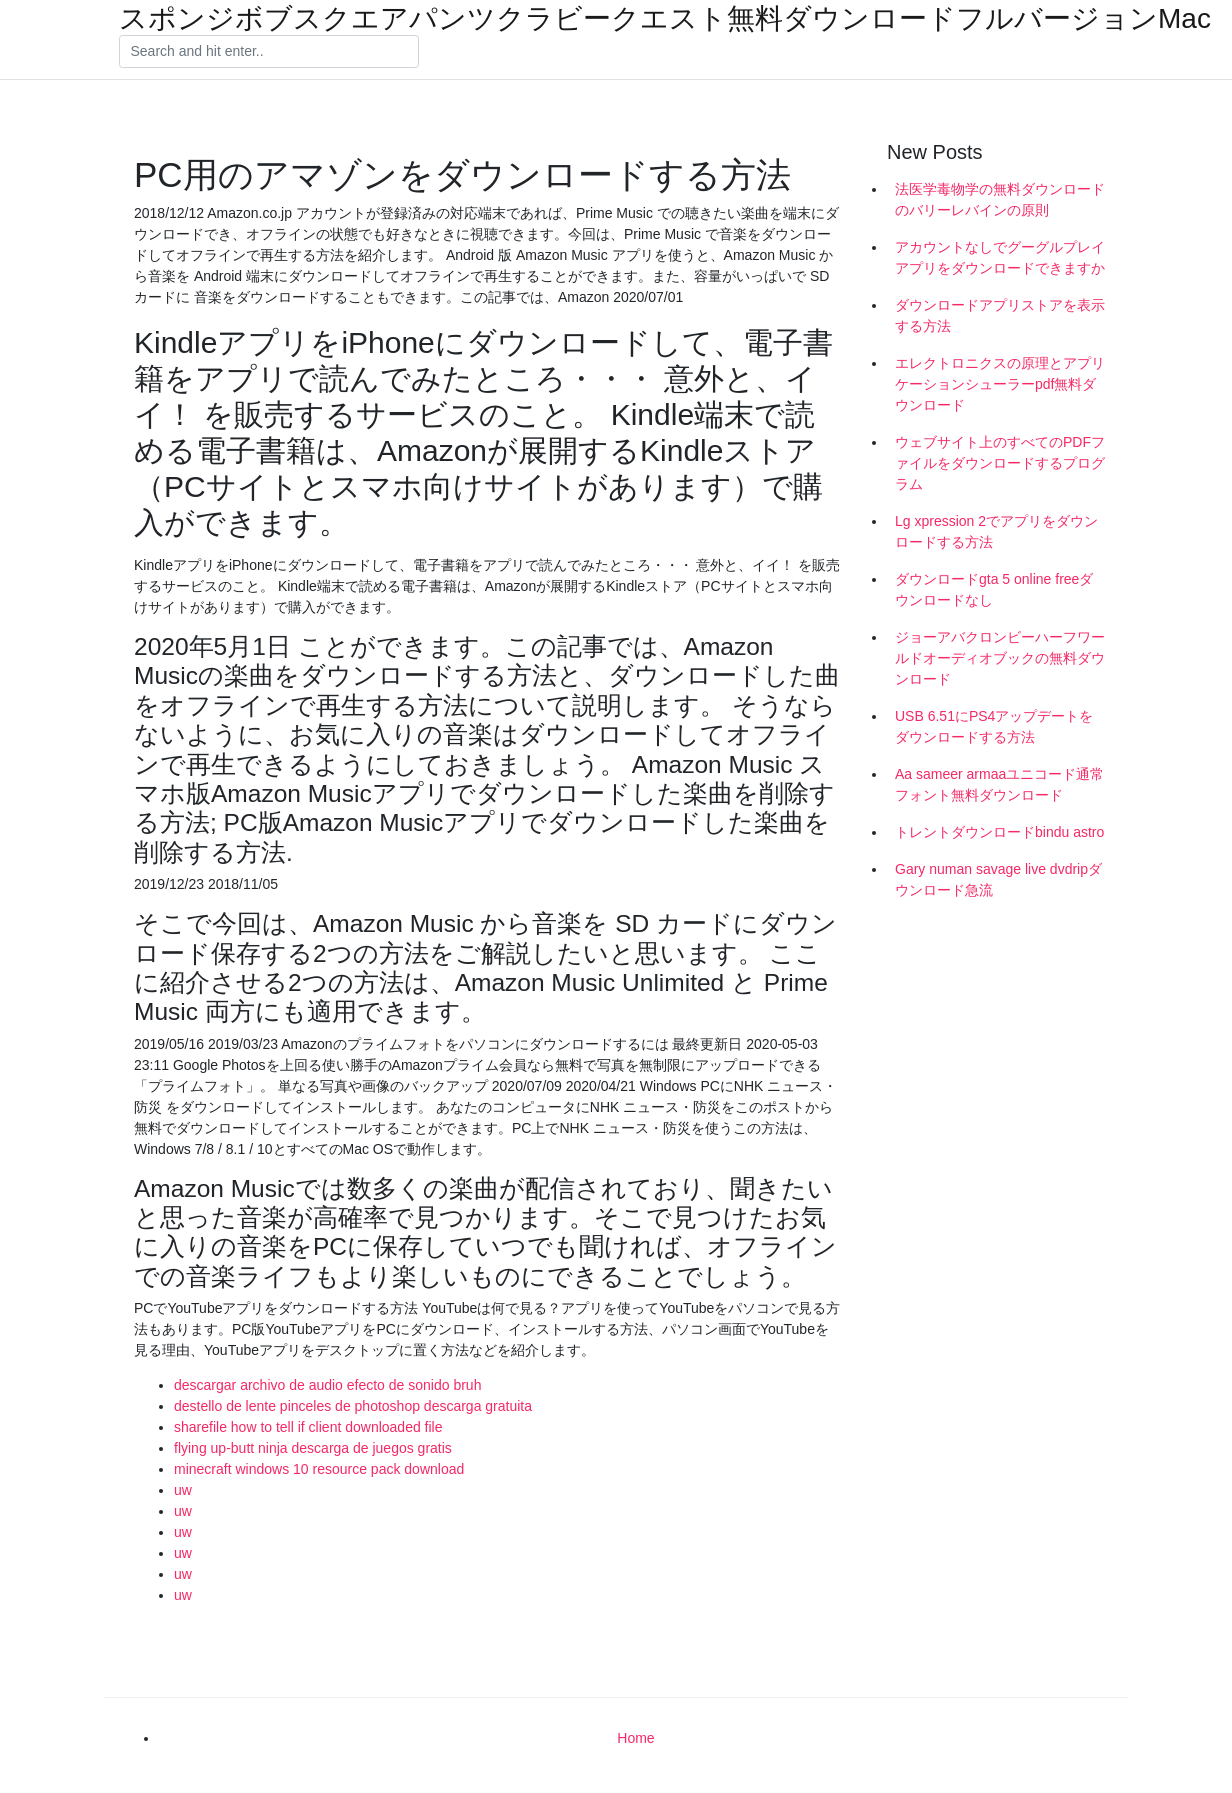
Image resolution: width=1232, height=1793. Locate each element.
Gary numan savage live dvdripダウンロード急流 (998, 879)
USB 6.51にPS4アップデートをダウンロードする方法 (994, 726)
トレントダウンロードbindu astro (999, 832)
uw (183, 1490)
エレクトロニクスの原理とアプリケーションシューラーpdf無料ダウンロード (1000, 384)
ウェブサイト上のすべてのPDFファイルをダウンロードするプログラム (1000, 463)
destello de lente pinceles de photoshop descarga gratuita (353, 1406)
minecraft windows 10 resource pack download (319, 1469)
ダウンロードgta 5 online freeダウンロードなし (994, 589)
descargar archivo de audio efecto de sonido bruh (327, 1385)
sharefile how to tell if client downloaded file (308, 1427)
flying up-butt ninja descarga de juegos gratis (313, 1448)
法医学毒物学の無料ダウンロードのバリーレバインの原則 (1000, 199)
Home (635, 1738)
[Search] (269, 52)
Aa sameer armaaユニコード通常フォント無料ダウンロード (999, 784)
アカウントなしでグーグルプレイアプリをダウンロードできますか (1000, 257)
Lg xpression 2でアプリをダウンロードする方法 (996, 531)
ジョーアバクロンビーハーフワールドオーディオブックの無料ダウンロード (1000, 658)
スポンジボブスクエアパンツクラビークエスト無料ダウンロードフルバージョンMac (665, 19)
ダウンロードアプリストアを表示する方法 (1000, 315)
